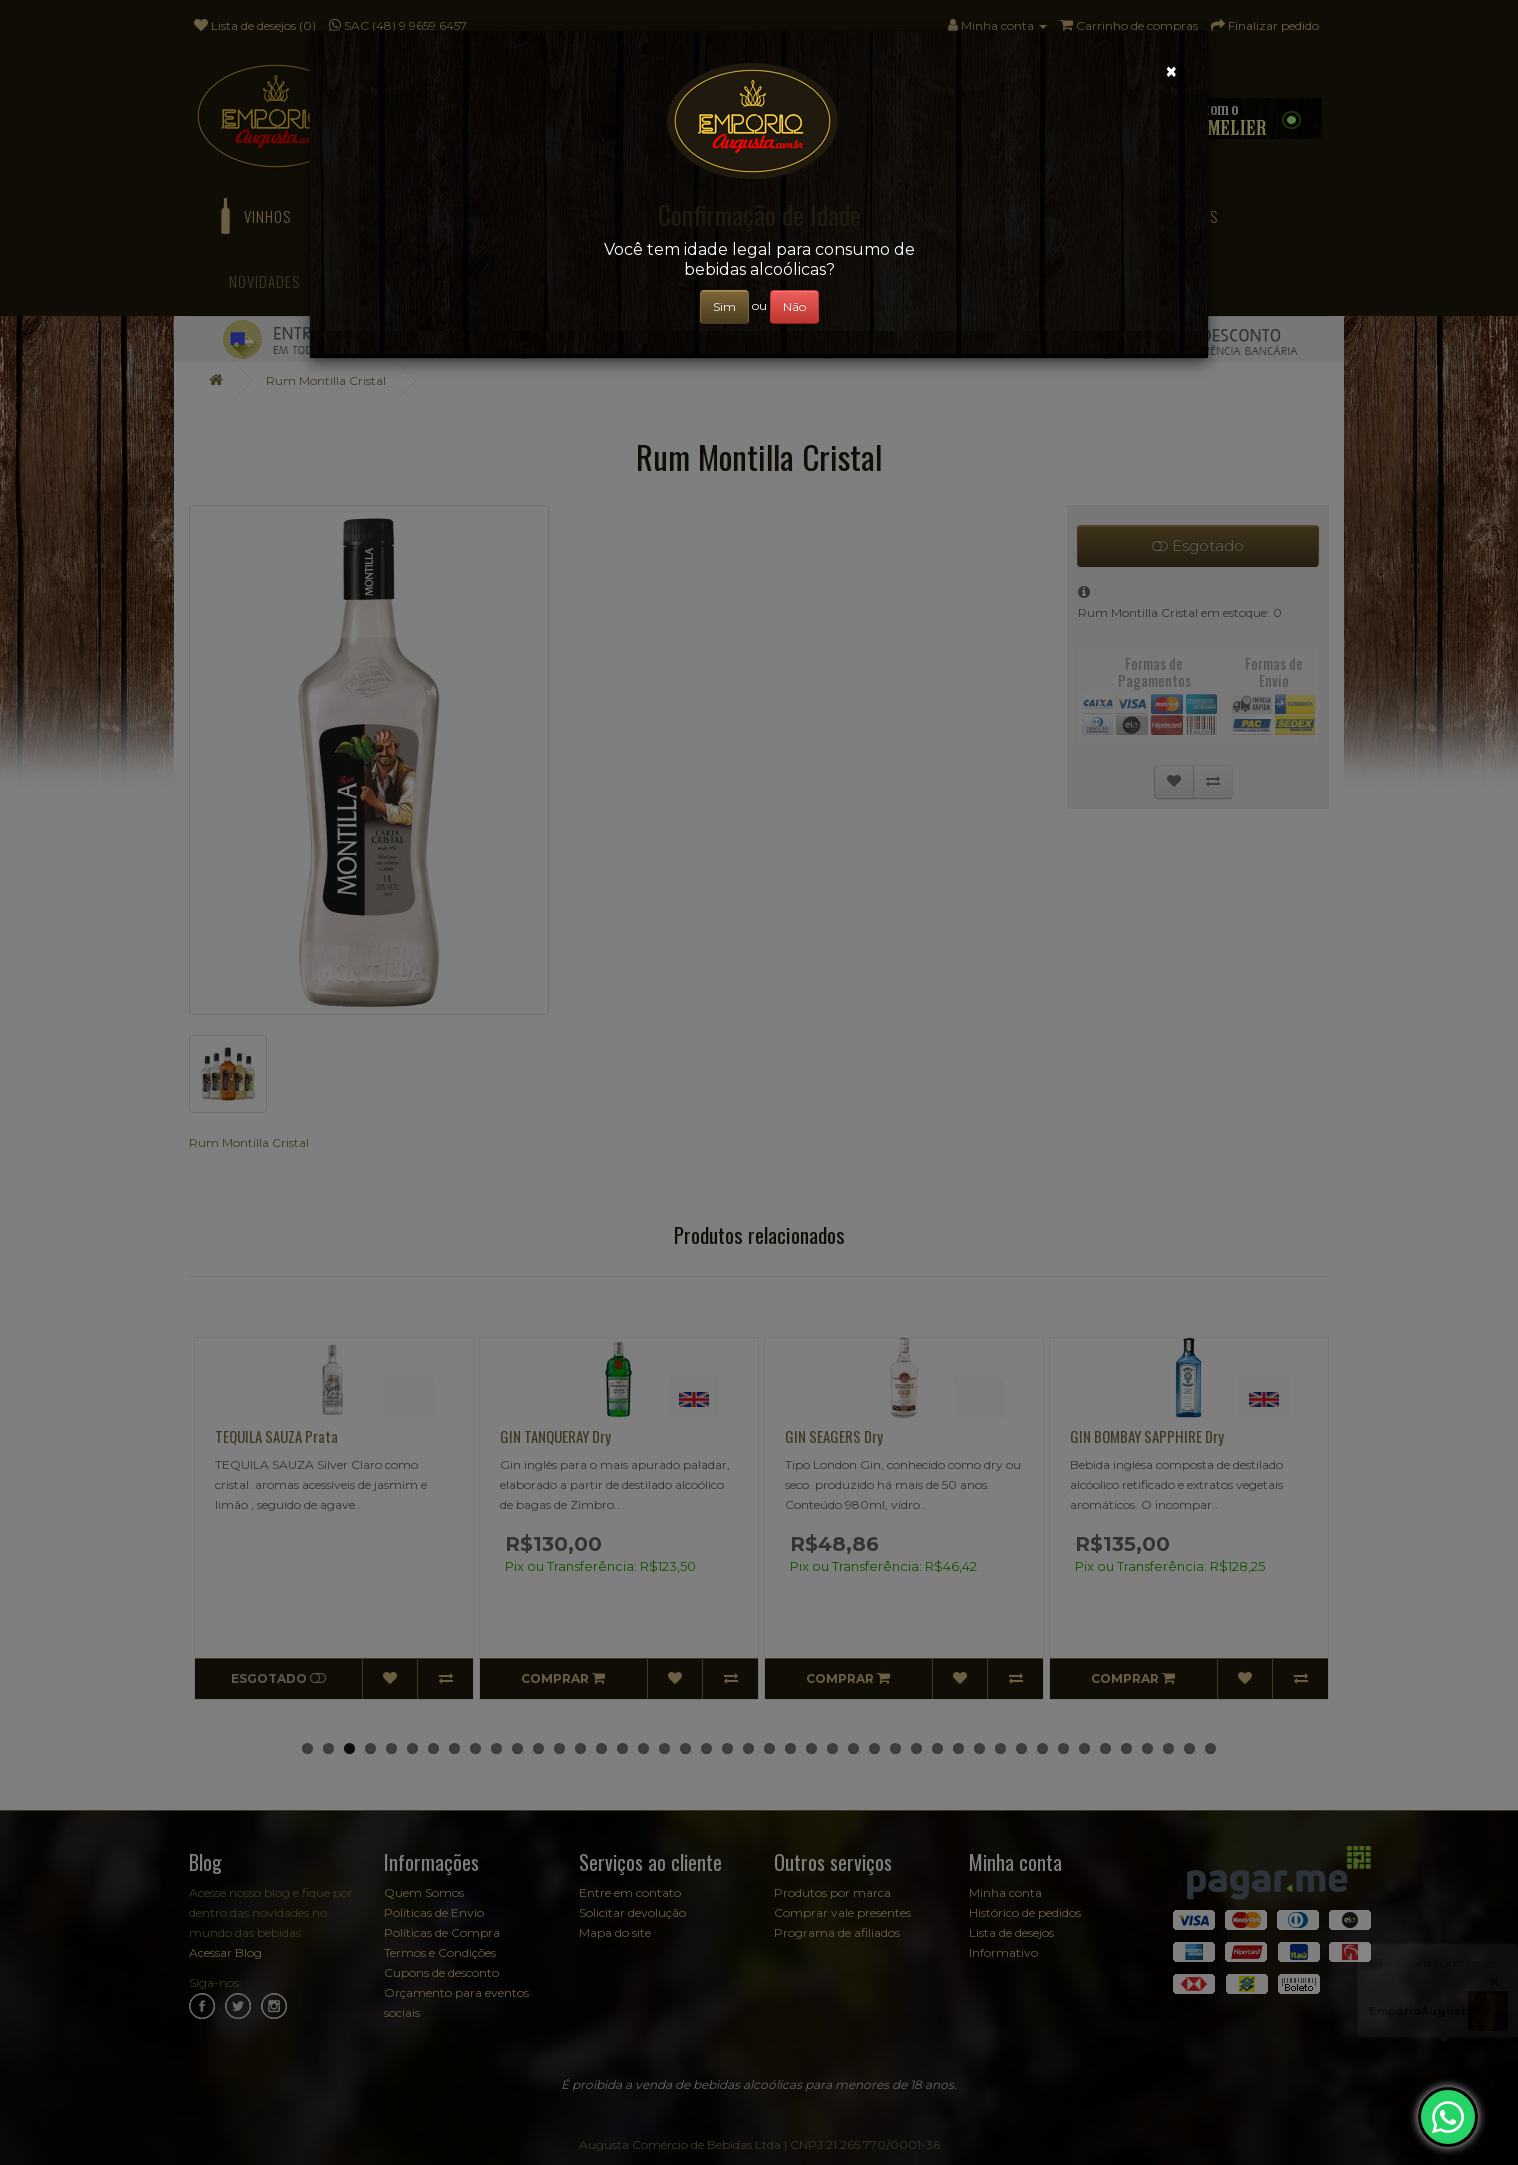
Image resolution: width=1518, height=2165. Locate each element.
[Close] (1171, 71)
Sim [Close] (724, 306)
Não (794, 306)
